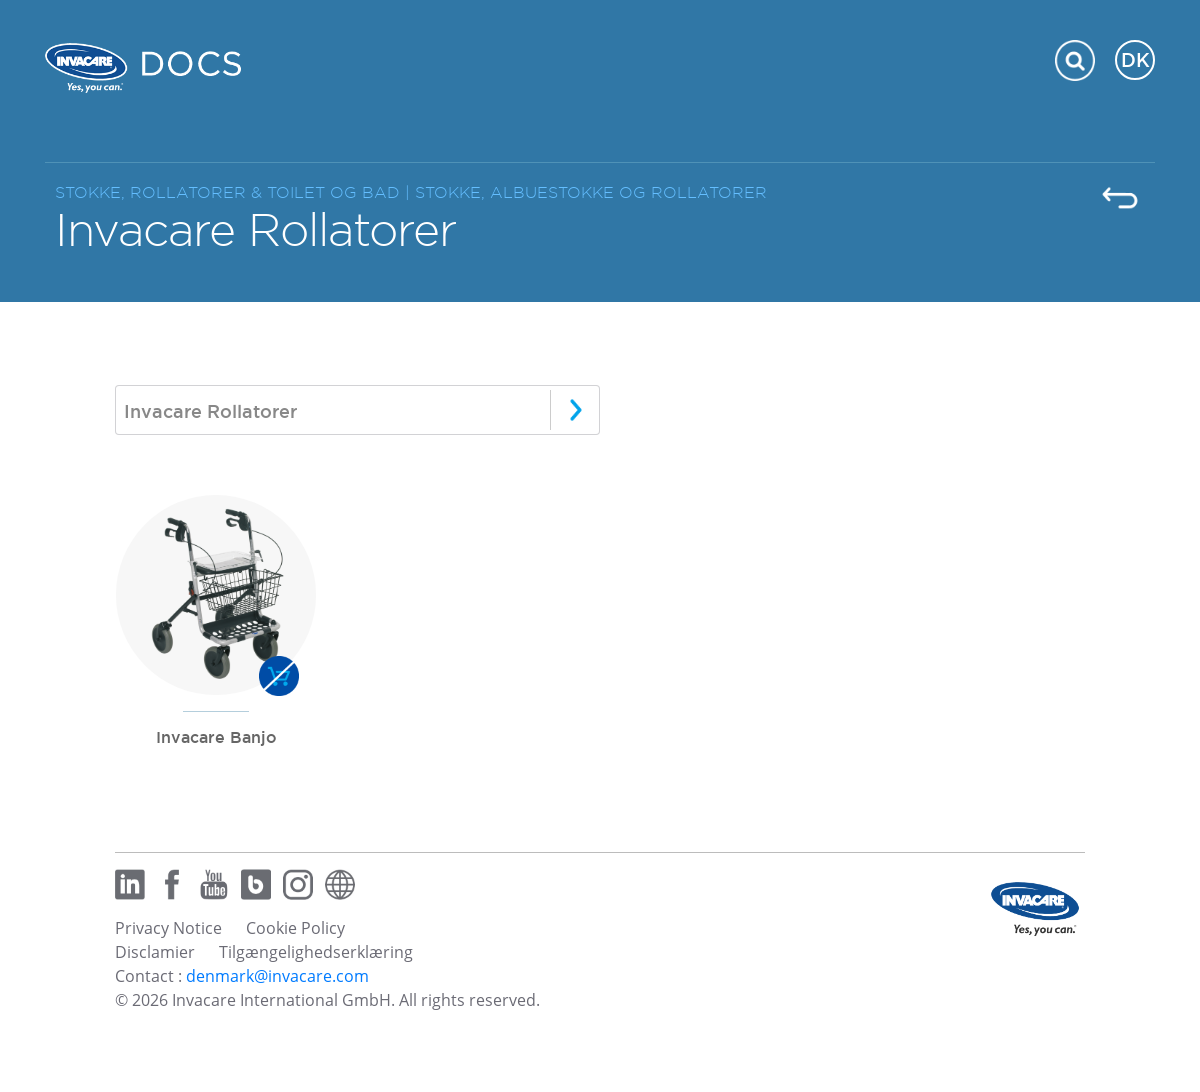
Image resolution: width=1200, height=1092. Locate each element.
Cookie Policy (295, 928)
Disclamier (155, 952)
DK (1135, 60)
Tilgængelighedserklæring (316, 952)
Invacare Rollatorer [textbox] (210, 411)
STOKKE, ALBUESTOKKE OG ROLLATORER (591, 192)
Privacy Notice (168, 928)
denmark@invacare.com (277, 976)
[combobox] (357, 410)
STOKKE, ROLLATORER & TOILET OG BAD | (235, 192)
